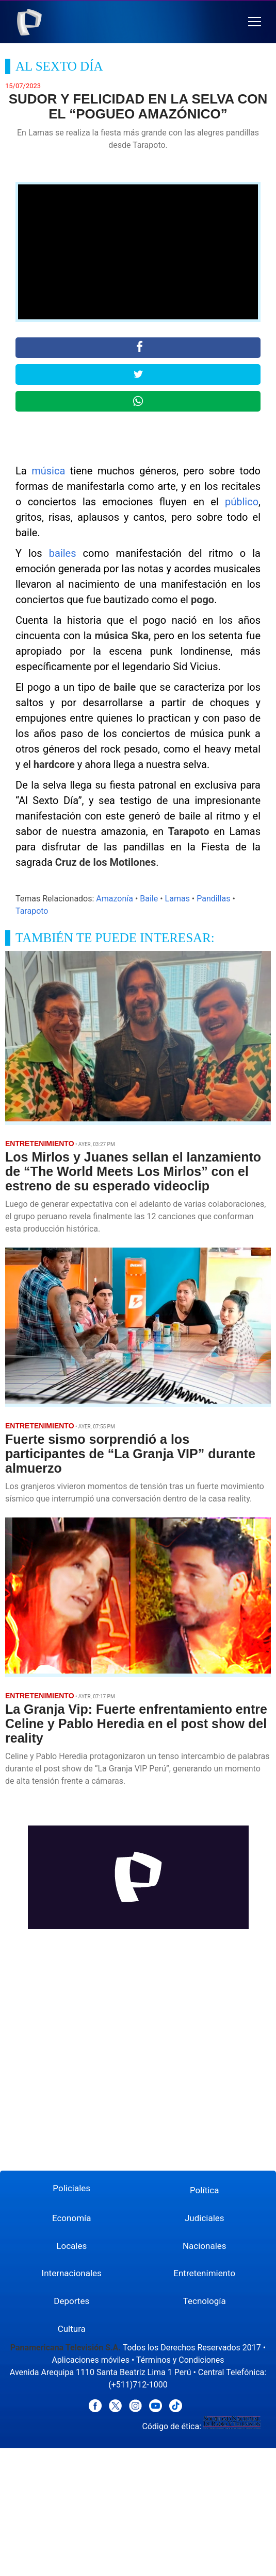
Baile (149, 898)
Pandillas (213, 898)
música (48, 471)
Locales (71, 2246)
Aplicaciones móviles (90, 2360)
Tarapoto (31, 911)
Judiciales (204, 2218)
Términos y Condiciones (180, 2360)
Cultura (72, 2329)
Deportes (71, 2301)
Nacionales (204, 2246)
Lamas (177, 898)
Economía (71, 2218)
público (241, 502)
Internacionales (72, 2273)
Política (204, 2190)
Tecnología (204, 2301)
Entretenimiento (204, 2273)
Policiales (71, 2188)
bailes (62, 553)
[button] (254, 22)
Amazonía (114, 898)
